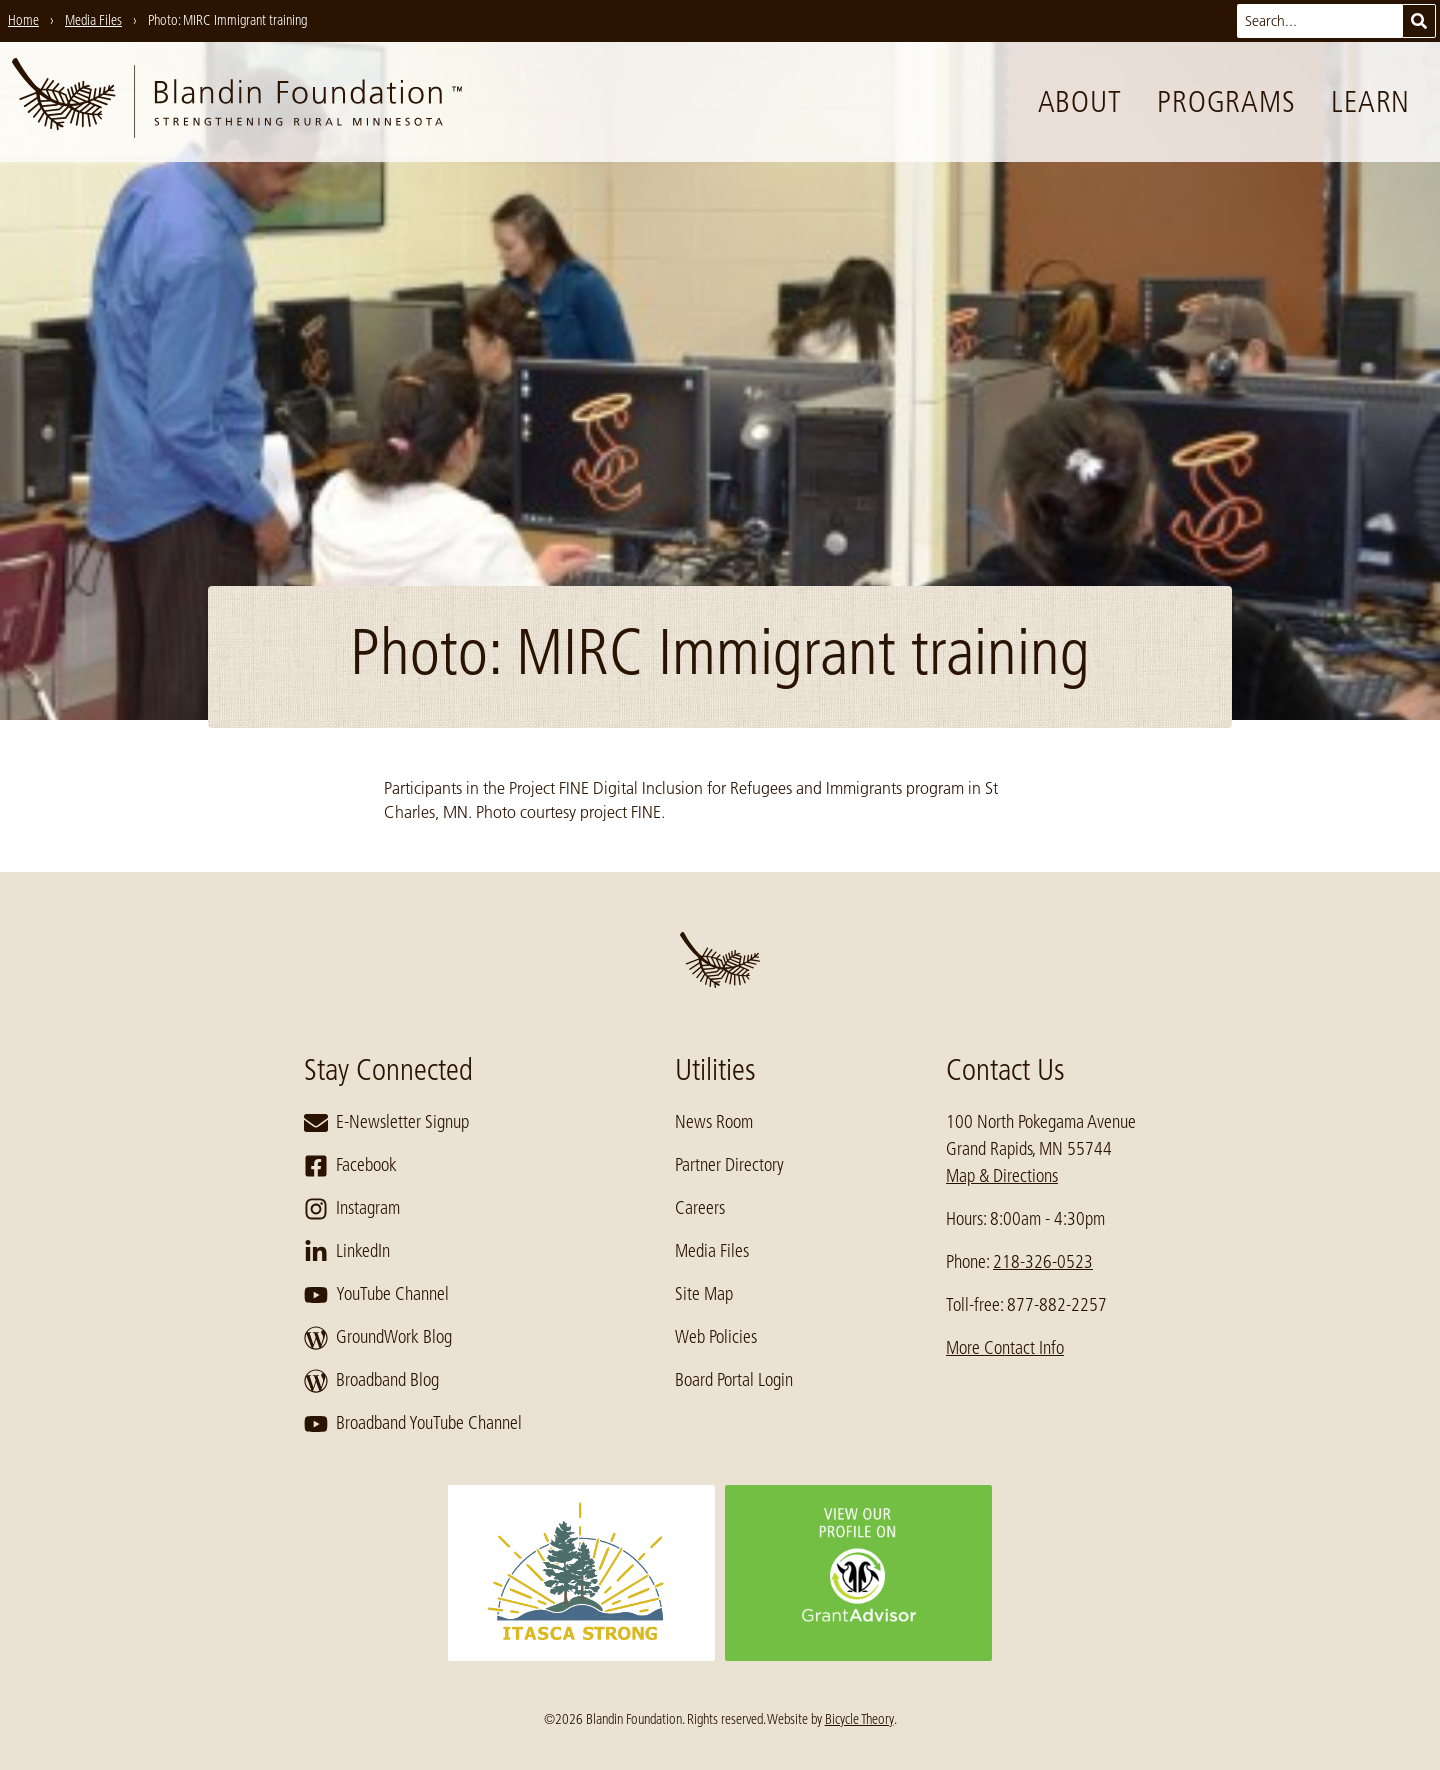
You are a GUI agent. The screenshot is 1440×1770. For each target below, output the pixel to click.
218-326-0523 (1043, 1262)
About (1080, 102)
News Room (714, 1122)
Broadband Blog (371, 1381)
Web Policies (716, 1337)
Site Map (704, 1294)
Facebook (350, 1166)
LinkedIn (347, 1252)
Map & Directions (1002, 1176)
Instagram (352, 1209)
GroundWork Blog (378, 1338)
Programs (1226, 102)
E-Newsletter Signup (386, 1123)
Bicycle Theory (859, 1719)
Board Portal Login (734, 1380)
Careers (700, 1208)
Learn (1370, 102)
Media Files (712, 1251)
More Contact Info (1005, 1348)
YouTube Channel (376, 1295)
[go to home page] (237, 102)
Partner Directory (729, 1165)
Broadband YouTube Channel (413, 1424)
